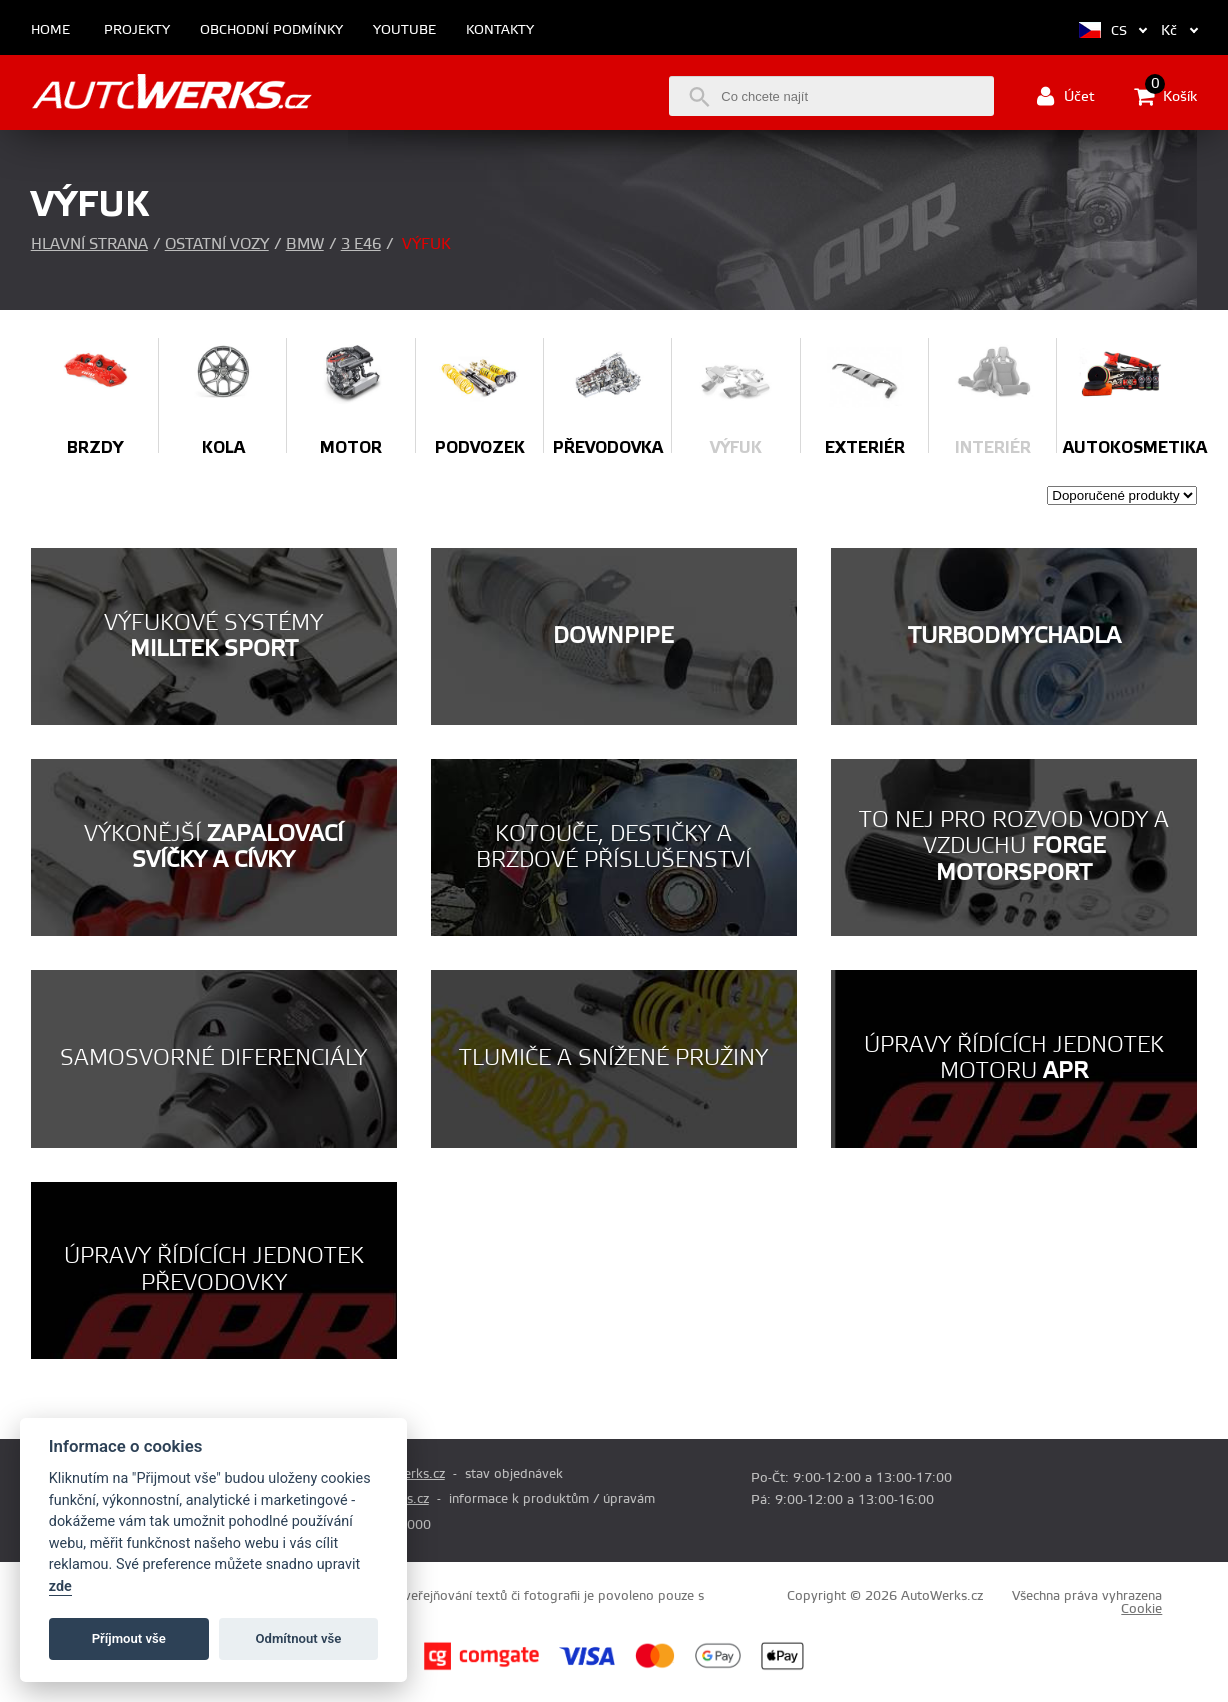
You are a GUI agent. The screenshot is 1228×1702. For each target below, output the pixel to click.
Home (50, 30)
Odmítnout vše (299, 1638)
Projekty (137, 30)
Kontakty (500, 30)
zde (60, 1586)
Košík (1165, 96)
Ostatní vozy (217, 244)
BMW (305, 244)
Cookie (1141, 1609)
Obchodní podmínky (271, 30)
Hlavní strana (89, 244)
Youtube (404, 30)
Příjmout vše (129, 1638)
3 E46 (361, 244)
